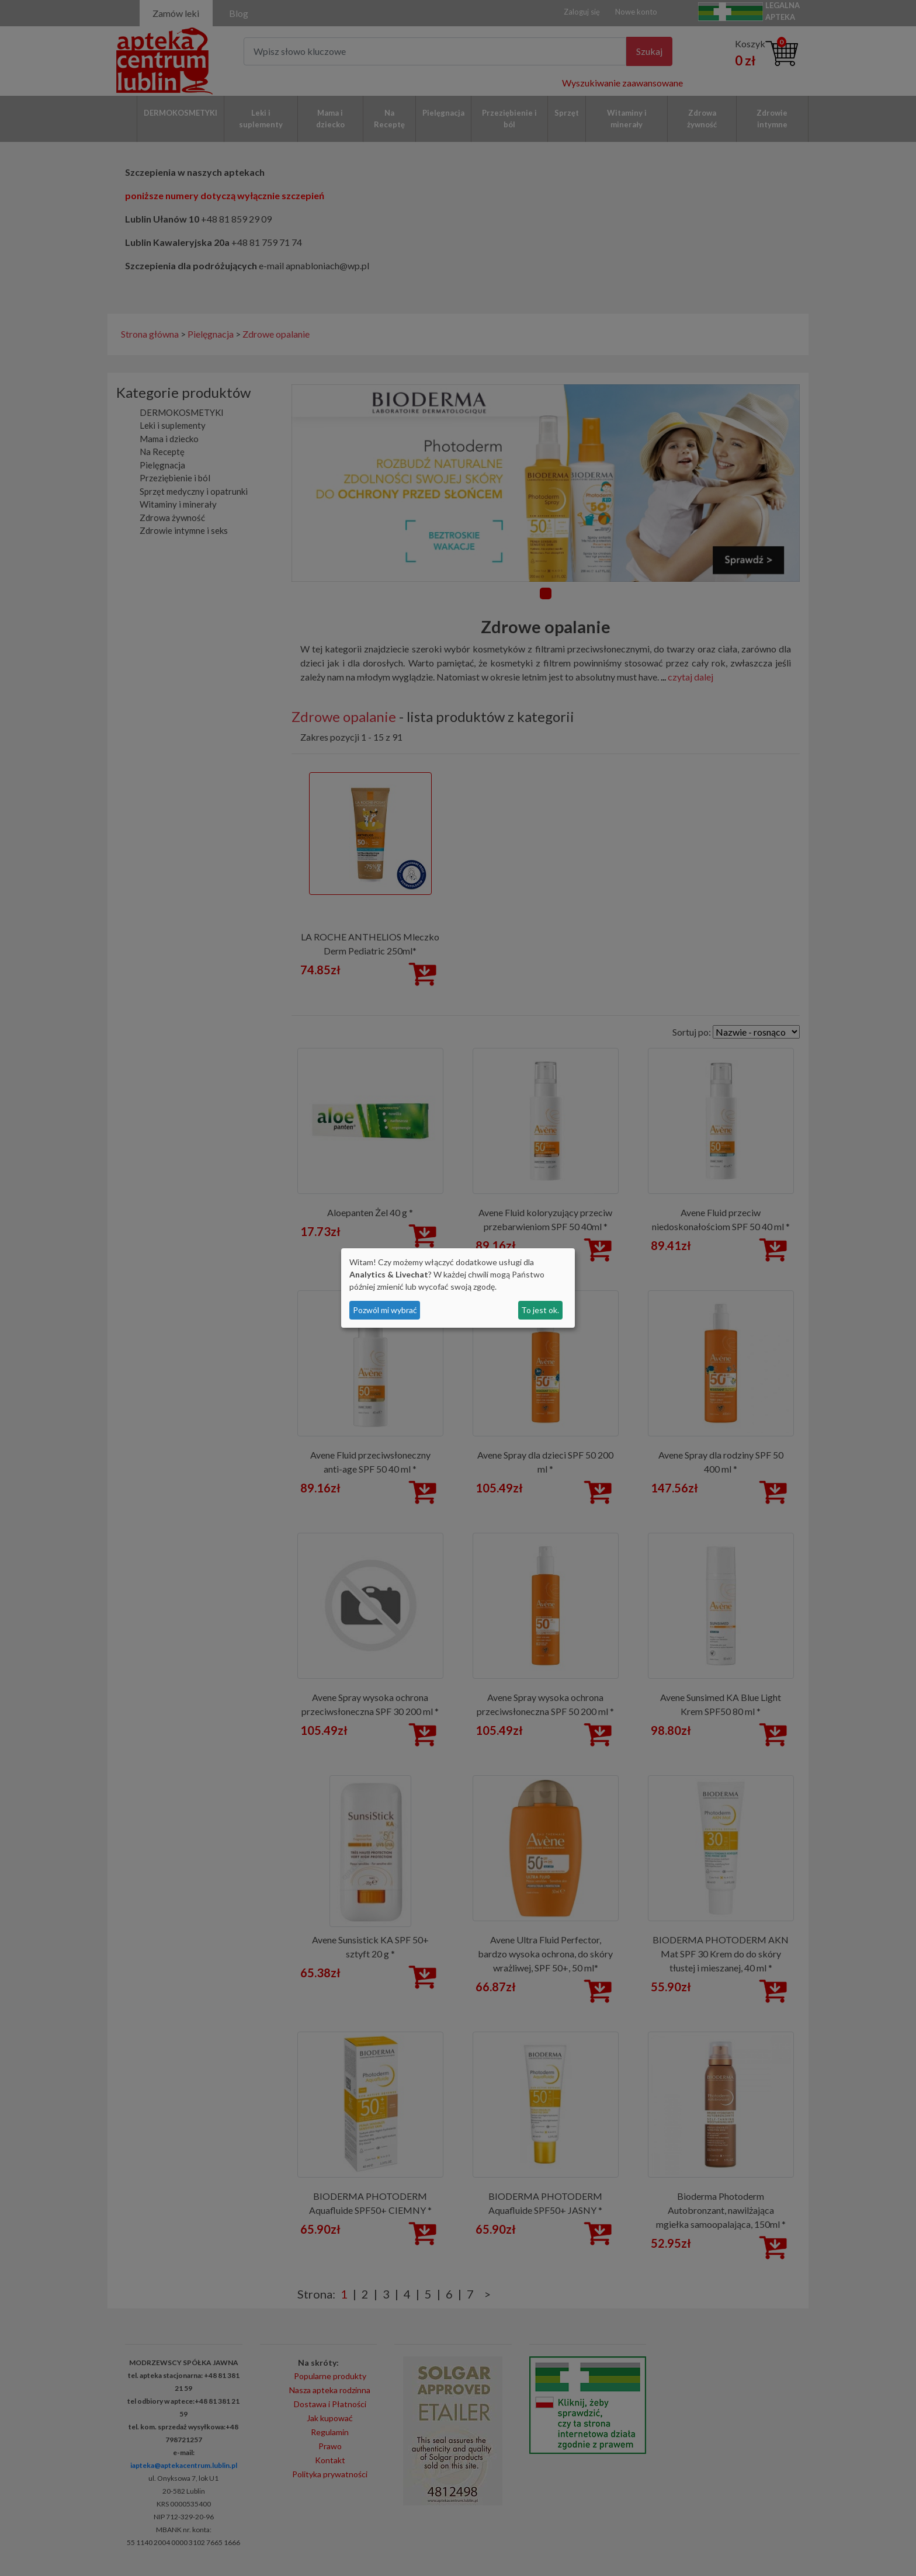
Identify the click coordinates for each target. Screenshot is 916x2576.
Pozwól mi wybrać (385, 1310)
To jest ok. (540, 1310)
